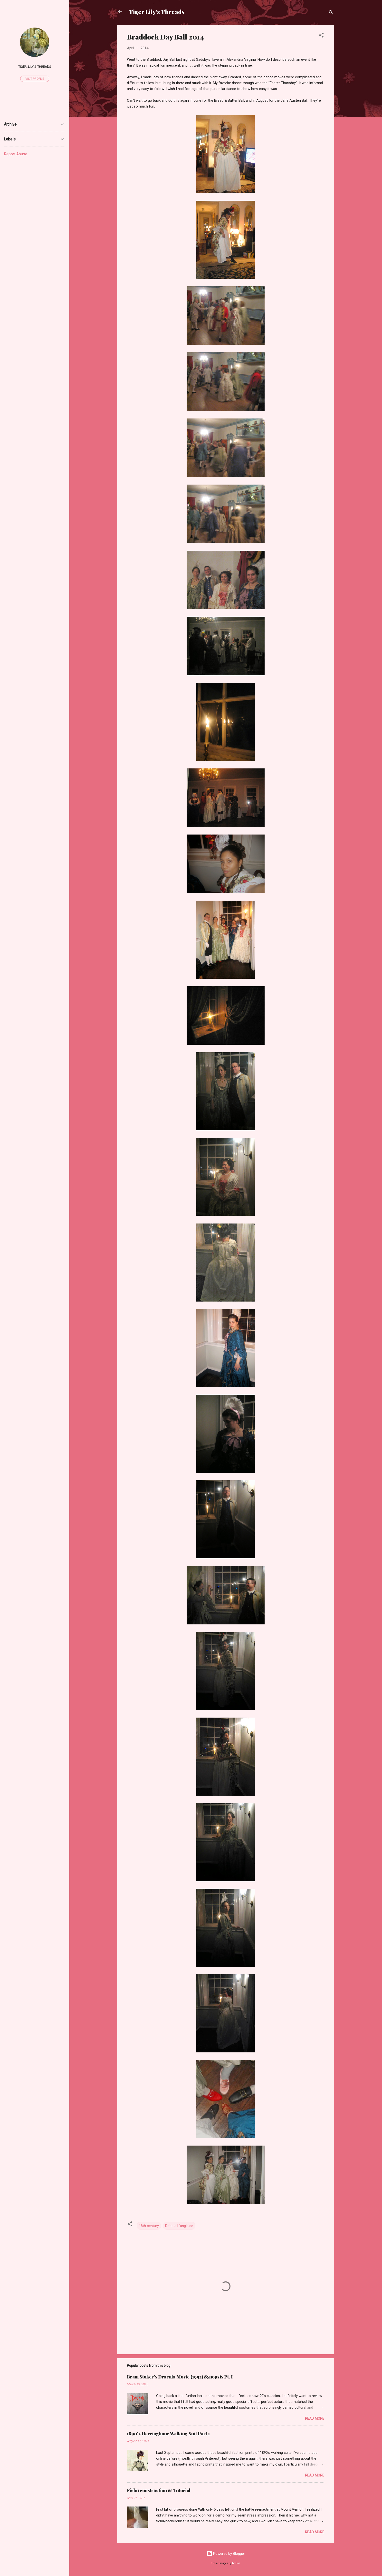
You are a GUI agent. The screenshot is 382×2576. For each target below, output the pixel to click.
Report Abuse (15, 154)
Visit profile (34, 78)
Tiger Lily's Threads (156, 12)
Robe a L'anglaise (179, 2226)
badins (236, 2563)
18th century (149, 2226)
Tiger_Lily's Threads (34, 67)
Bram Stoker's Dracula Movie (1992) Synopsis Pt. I (180, 2377)
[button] (321, 36)
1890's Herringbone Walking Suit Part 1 (168, 2434)
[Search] (331, 13)
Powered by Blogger (225, 2553)
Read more (314, 2418)
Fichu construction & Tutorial (159, 2490)
